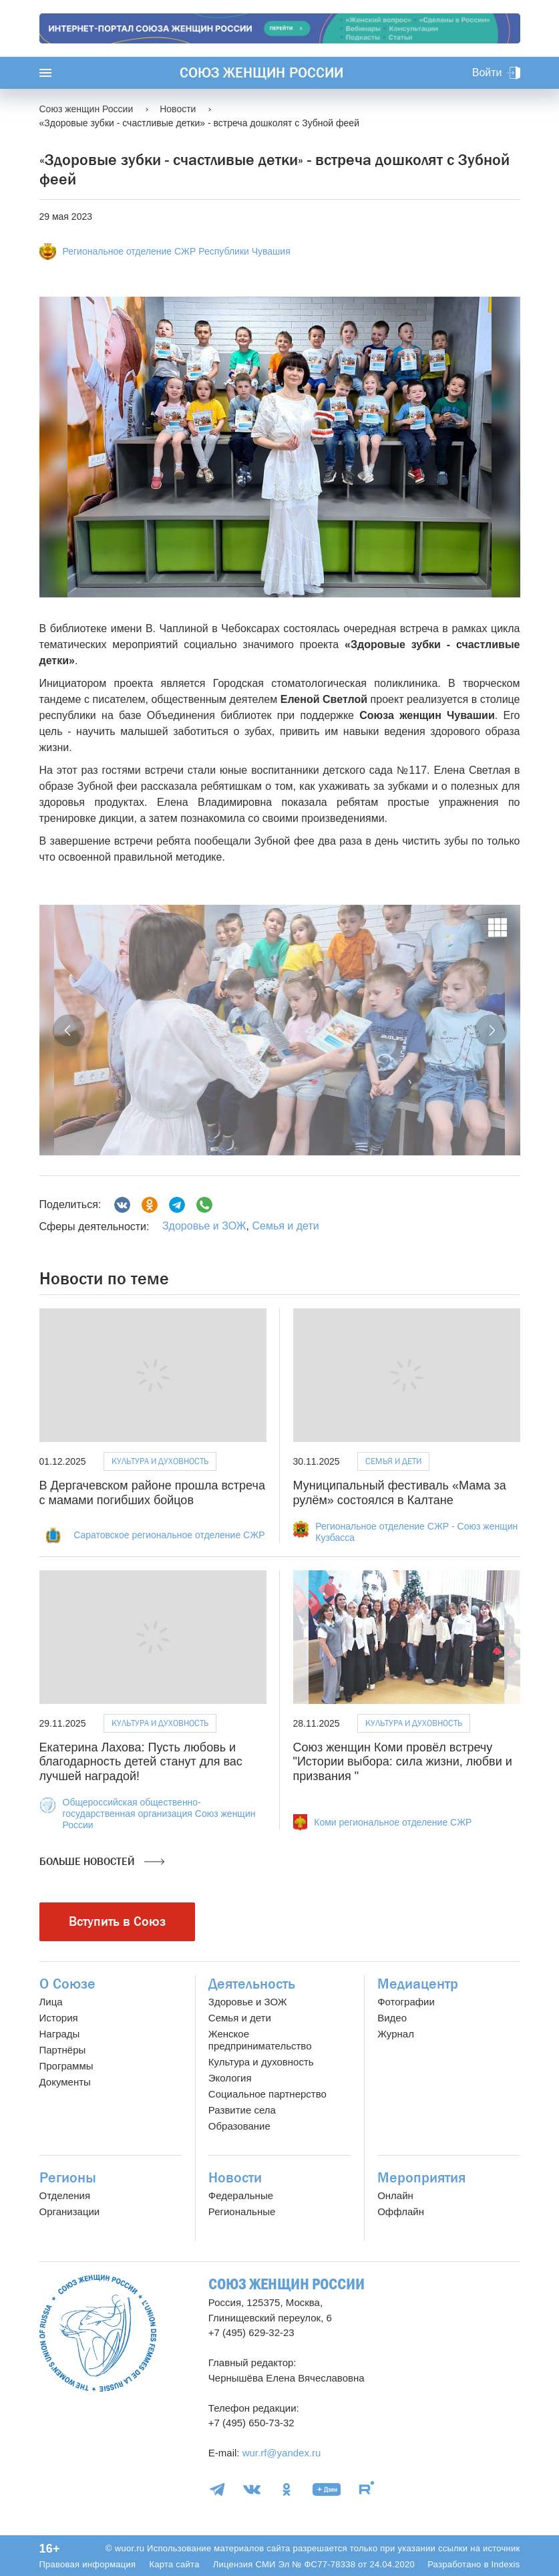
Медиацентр (417, 1984)
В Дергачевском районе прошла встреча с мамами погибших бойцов (152, 1493)
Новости (235, 2177)
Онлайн (395, 2195)
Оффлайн (400, 2211)
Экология (230, 2078)
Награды (59, 2033)
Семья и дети (285, 1226)
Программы (66, 2065)
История (58, 2017)
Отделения (65, 2195)
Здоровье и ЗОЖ (204, 1226)
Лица (51, 2001)
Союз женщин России (261, 73)
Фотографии (406, 2001)
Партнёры (62, 2049)
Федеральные (240, 2195)
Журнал (395, 2033)
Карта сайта (174, 2564)
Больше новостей (101, 1861)
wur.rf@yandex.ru (281, 2452)
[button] (69, 1030)
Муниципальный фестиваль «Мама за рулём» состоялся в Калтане (399, 1493)
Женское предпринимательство (260, 2039)
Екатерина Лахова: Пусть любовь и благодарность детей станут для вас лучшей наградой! (140, 1762)
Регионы (67, 2177)
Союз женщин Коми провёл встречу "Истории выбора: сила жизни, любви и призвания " (402, 1762)
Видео (392, 2017)
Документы (65, 2082)
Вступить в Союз (117, 1921)
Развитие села (242, 2110)
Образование (239, 2126)
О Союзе (67, 1984)
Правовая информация (87, 2564)
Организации (69, 2211)
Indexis (505, 2564)
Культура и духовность (160, 1461)
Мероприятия (421, 2177)
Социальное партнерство (267, 2094)
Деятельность (251, 1984)
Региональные (241, 2211)
